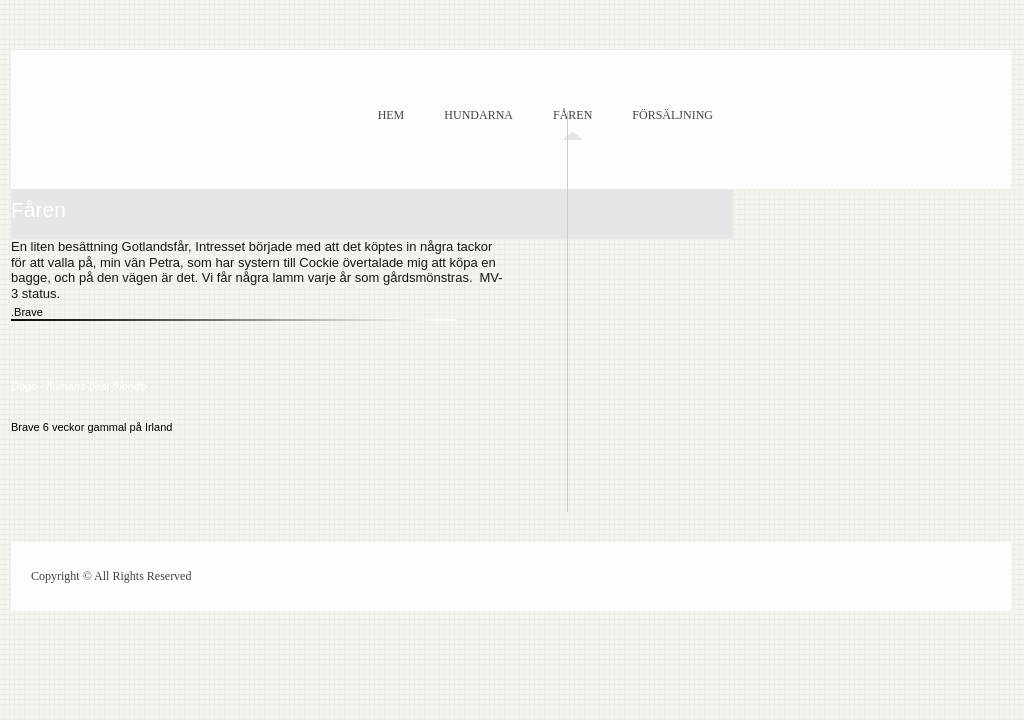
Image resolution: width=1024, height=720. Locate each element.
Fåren (572, 115)
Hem (391, 115)
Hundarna (478, 115)
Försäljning (672, 115)
